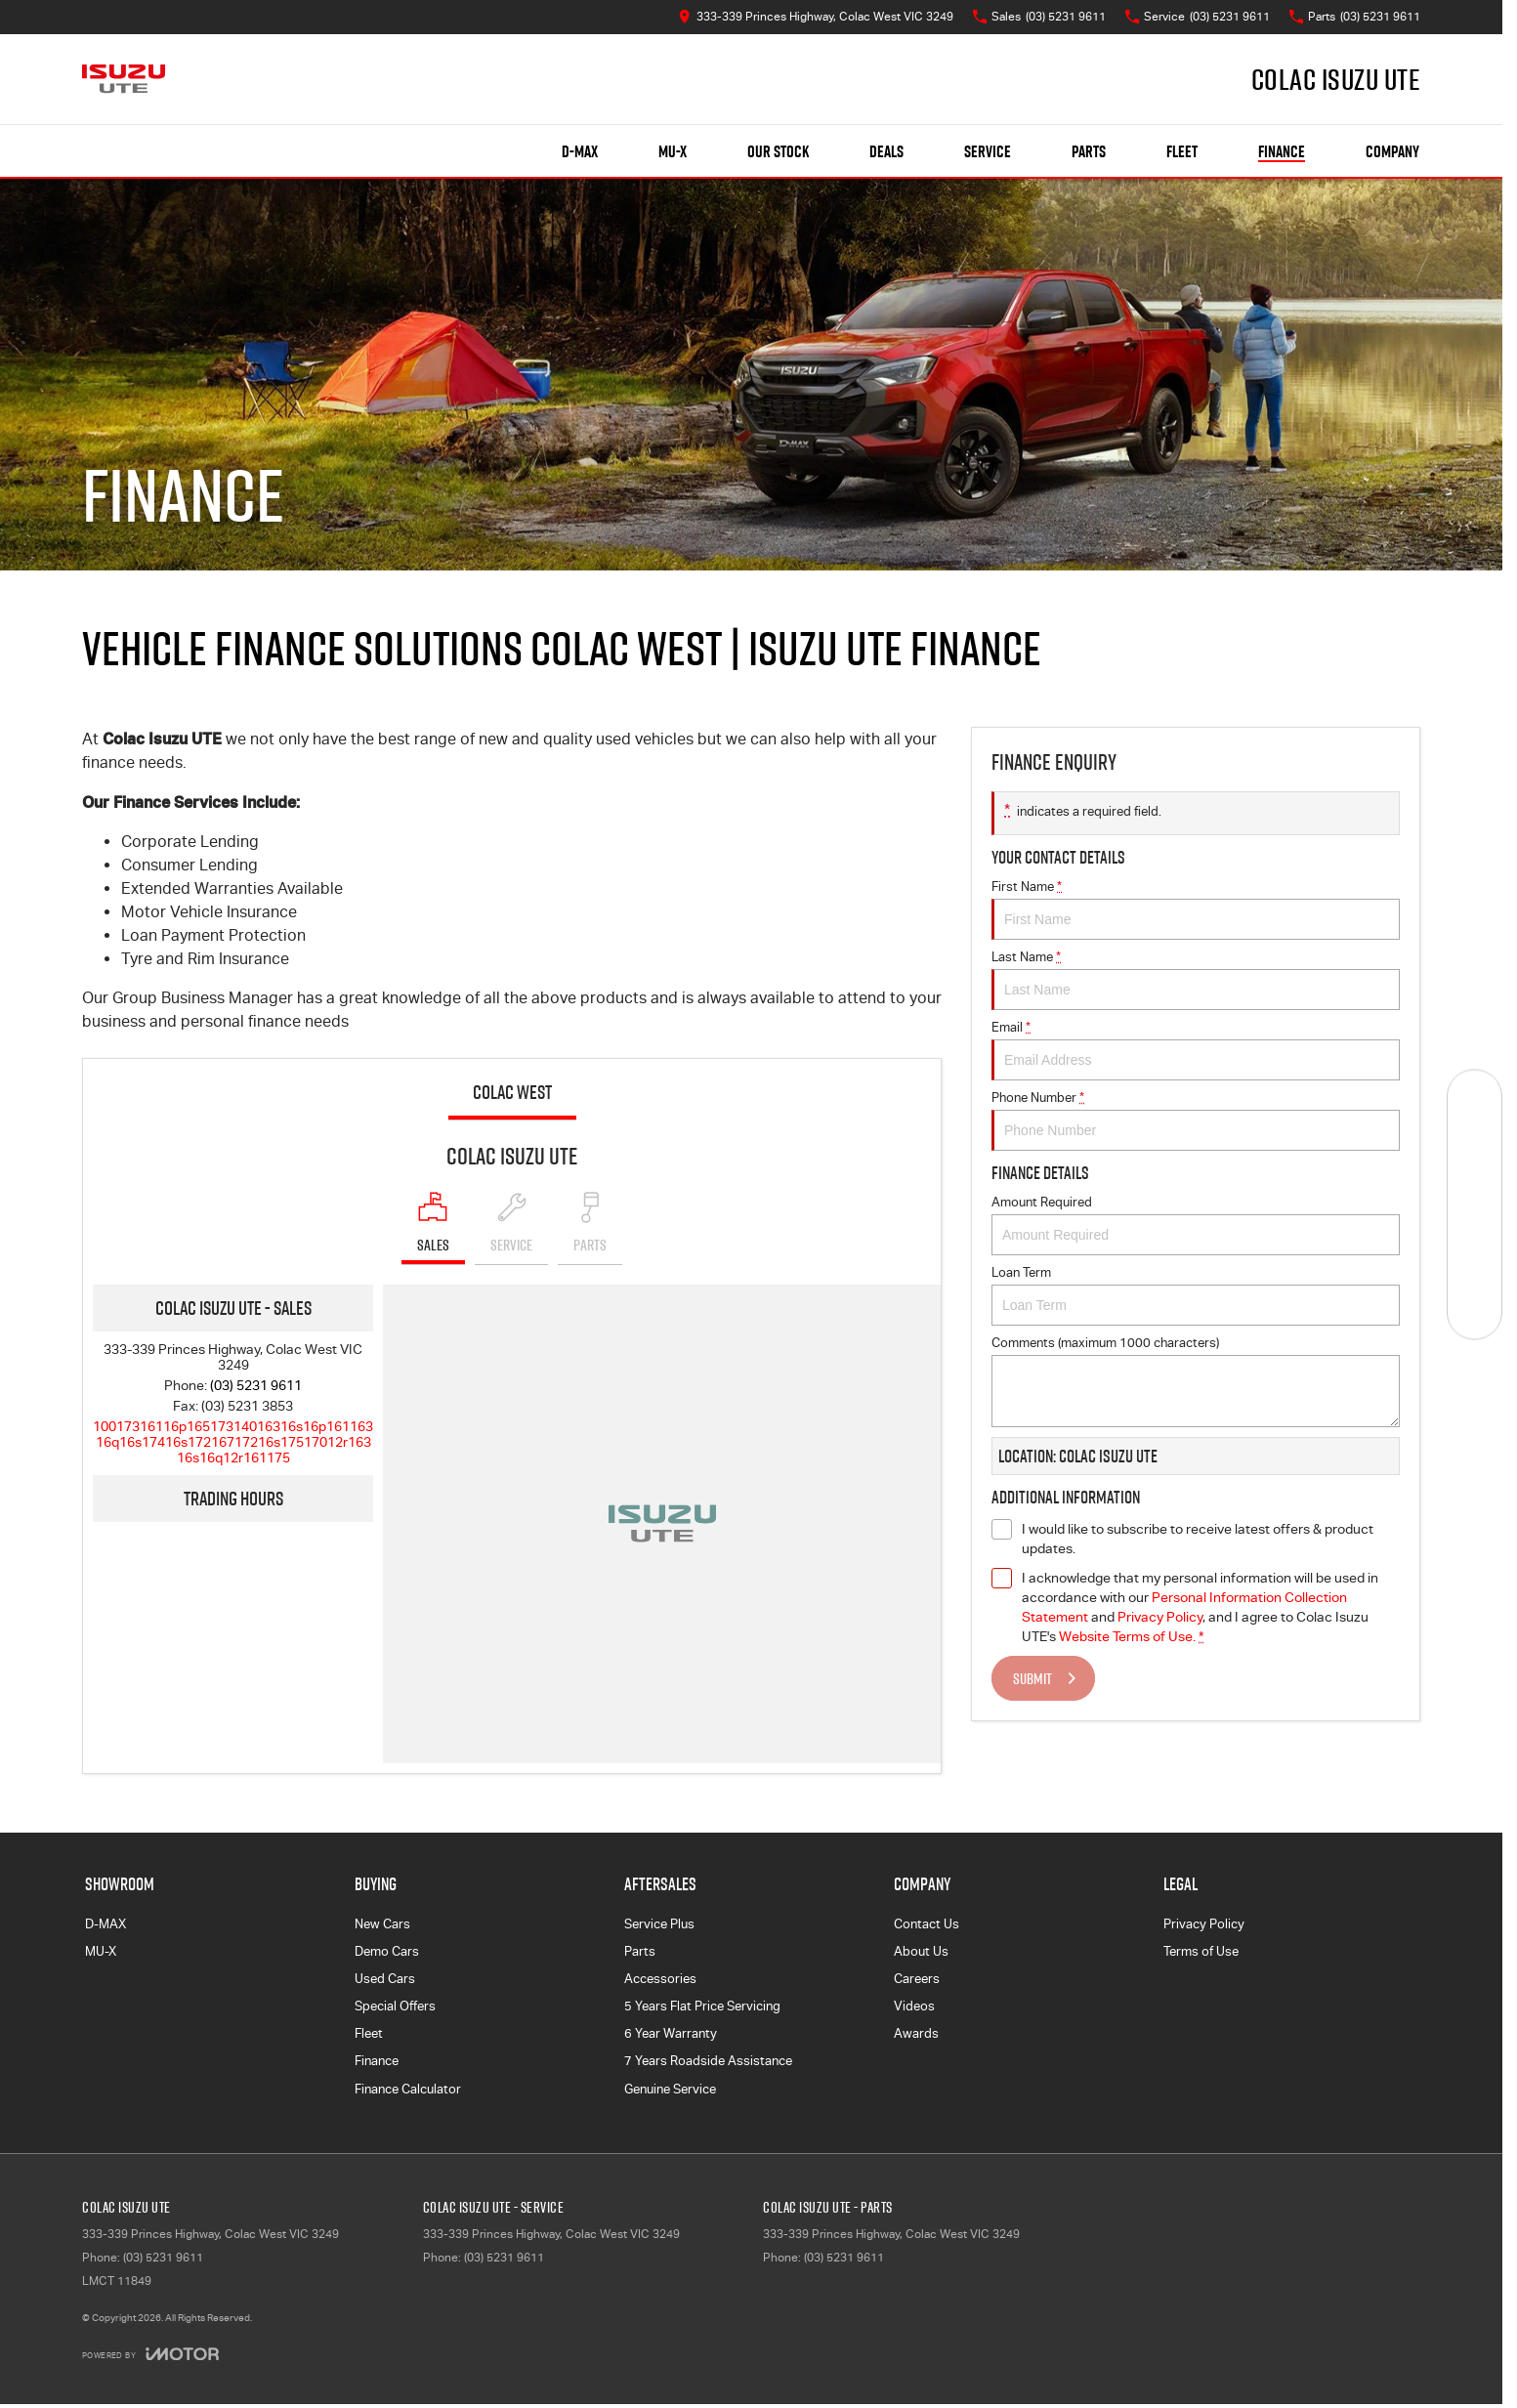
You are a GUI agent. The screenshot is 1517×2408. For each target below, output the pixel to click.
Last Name (1195, 980)
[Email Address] (233, 1441)
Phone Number (1195, 1120)
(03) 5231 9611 (256, 1385)
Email (1195, 1050)
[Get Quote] (1474, 1258)
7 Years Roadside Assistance (708, 2060)
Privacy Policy (1203, 1924)
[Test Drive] (1474, 1311)
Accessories (660, 1978)
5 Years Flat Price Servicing (702, 2006)
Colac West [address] (512, 1092)
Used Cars (385, 1978)
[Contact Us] (815, 16)
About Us (921, 1951)
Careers (917, 1978)
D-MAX (105, 1924)
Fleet (1182, 151)
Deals (886, 151)
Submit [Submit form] (1032, 1678)
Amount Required (1195, 1225)
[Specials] (1474, 1204)
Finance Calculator (408, 2089)
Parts (1089, 151)
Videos (914, 2006)
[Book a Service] (1474, 1150)
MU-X (100, 1951)
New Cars (382, 1924)
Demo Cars (387, 1951)
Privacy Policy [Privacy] (1159, 1617)
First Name (1195, 909)
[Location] (433, 1228)
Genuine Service (670, 2089)
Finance (1281, 151)
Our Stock (778, 151)
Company (1392, 151)
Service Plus (659, 1924)
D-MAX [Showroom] (580, 151)
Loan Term (1195, 1295)
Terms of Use (1201, 1951)
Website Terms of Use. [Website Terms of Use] (1127, 1636)
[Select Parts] (590, 1228)
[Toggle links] (150, 2354)
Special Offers (395, 2006)
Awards (916, 2033)
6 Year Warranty (670, 2033)
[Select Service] (511, 1228)
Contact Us (926, 1924)
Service (987, 151)
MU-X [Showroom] (672, 151)
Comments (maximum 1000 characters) (1195, 1381)
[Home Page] (123, 79)
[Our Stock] (1474, 1096)
